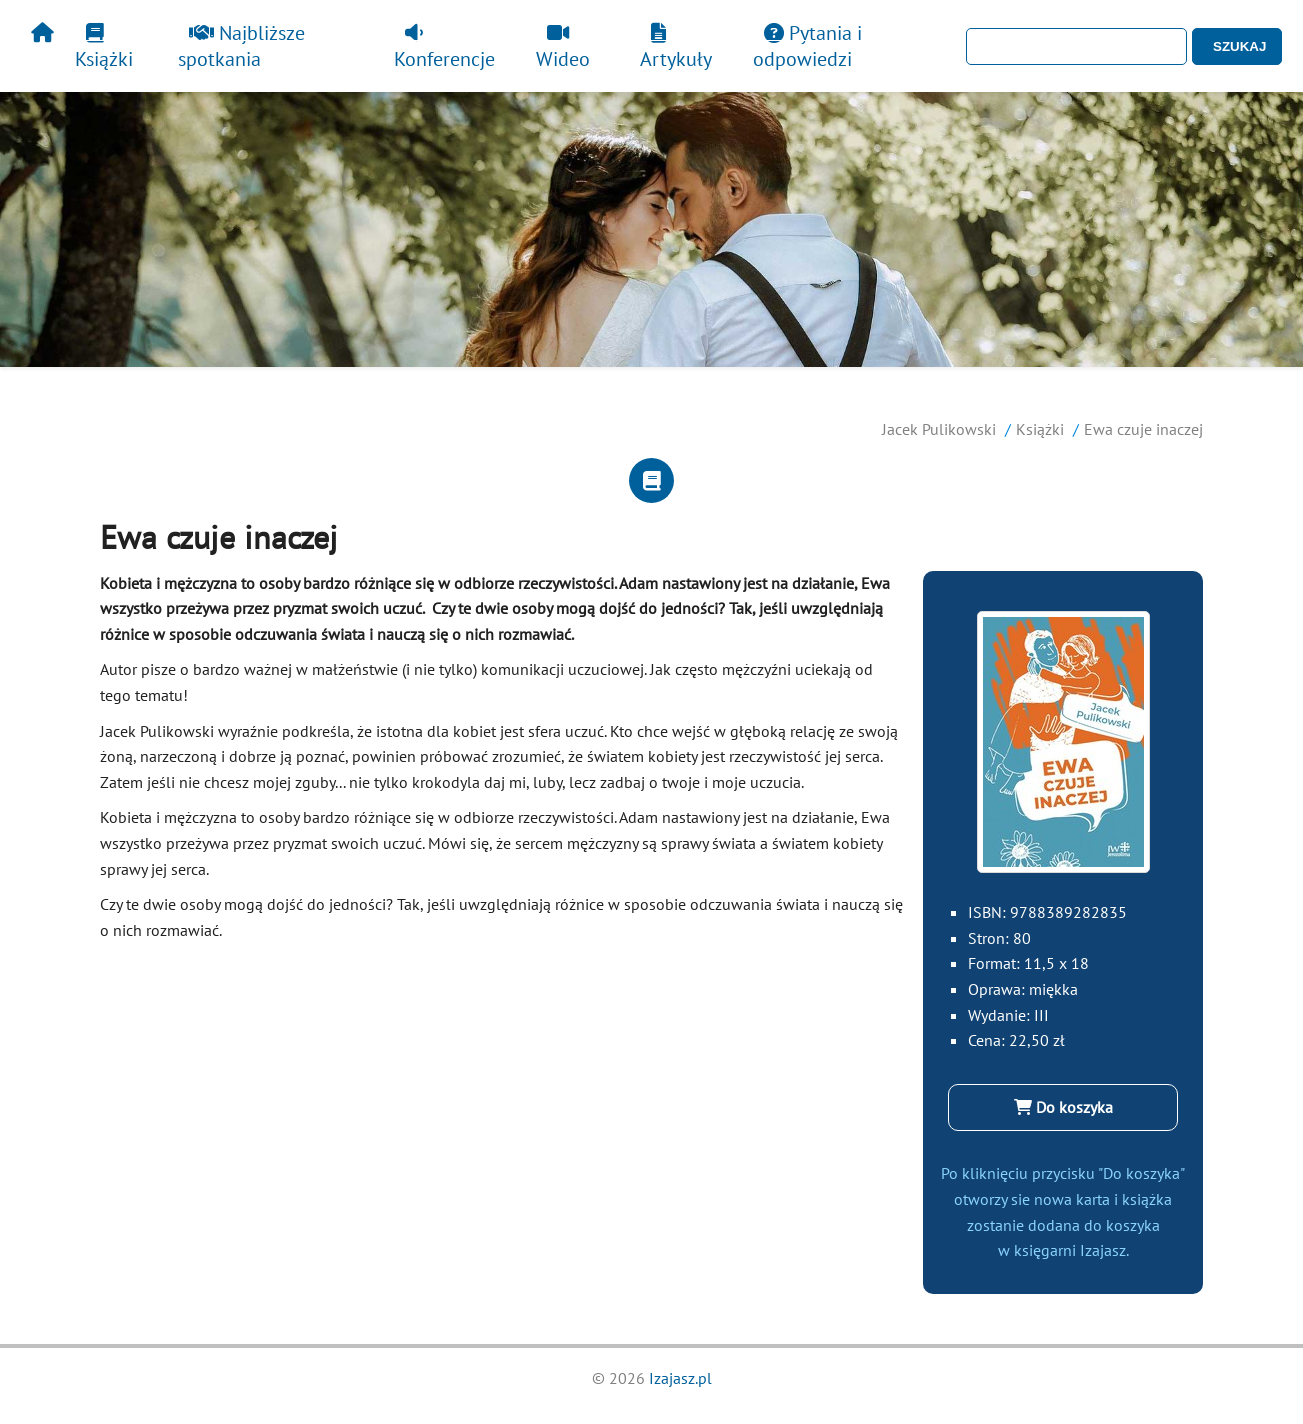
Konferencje (444, 47)
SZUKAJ (1239, 46)
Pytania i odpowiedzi (807, 46)
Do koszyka (1063, 1107)
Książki (104, 47)
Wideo (563, 47)
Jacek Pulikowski (939, 429)
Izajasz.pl (680, 1378)
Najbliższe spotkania (241, 46)
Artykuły (676, 47)
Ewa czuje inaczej (1143, 429)
